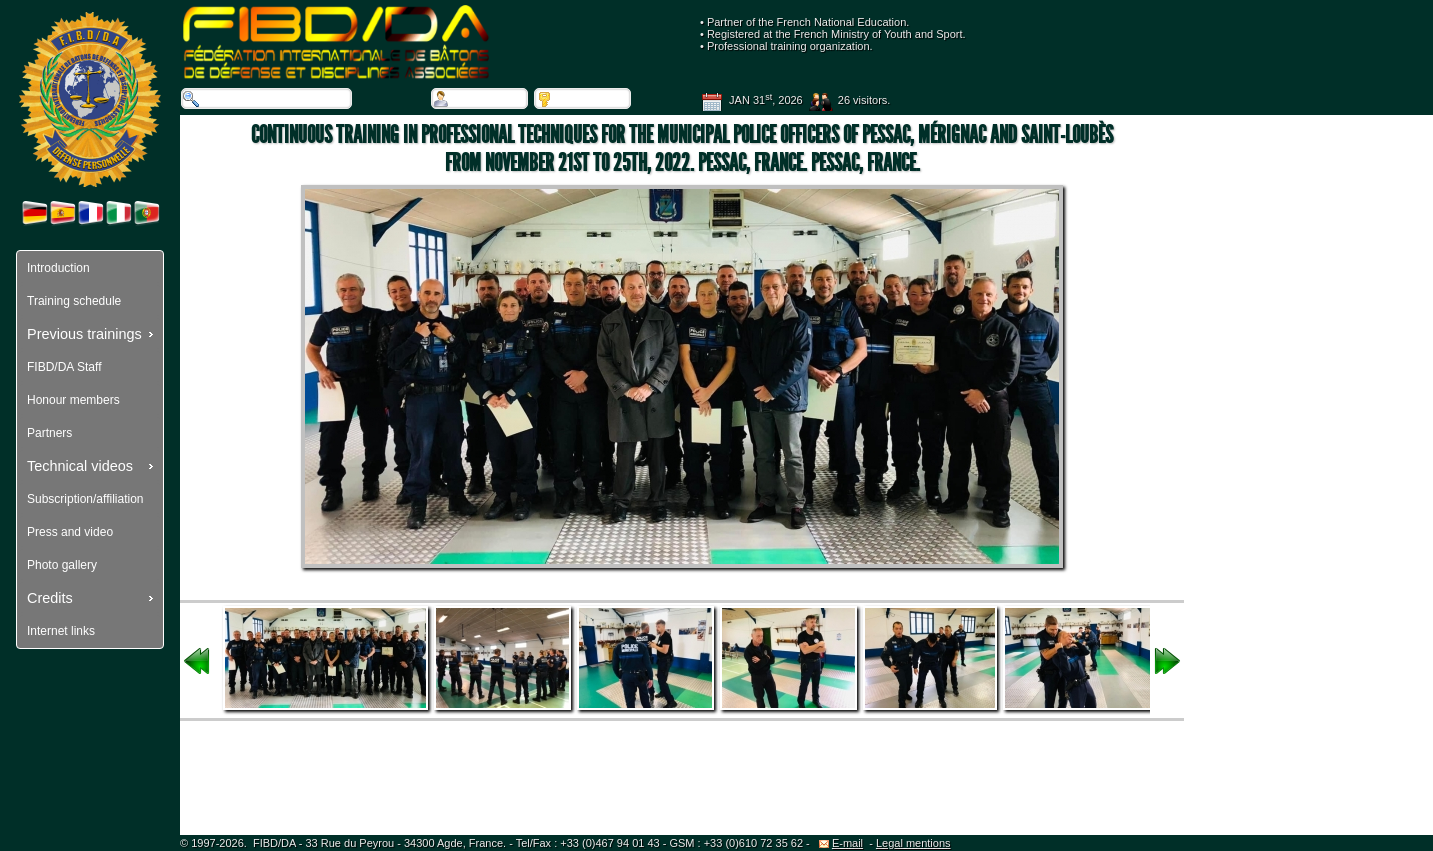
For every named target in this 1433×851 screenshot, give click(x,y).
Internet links (61, 631)
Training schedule (74, 301)
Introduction (58, 268)
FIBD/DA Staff (64, 367)
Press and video (70, 532)
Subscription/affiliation (85, 499)
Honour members (73, 400)
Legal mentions (913, 843)
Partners (49, 433)
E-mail (841, 843)
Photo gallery (62, 565)
